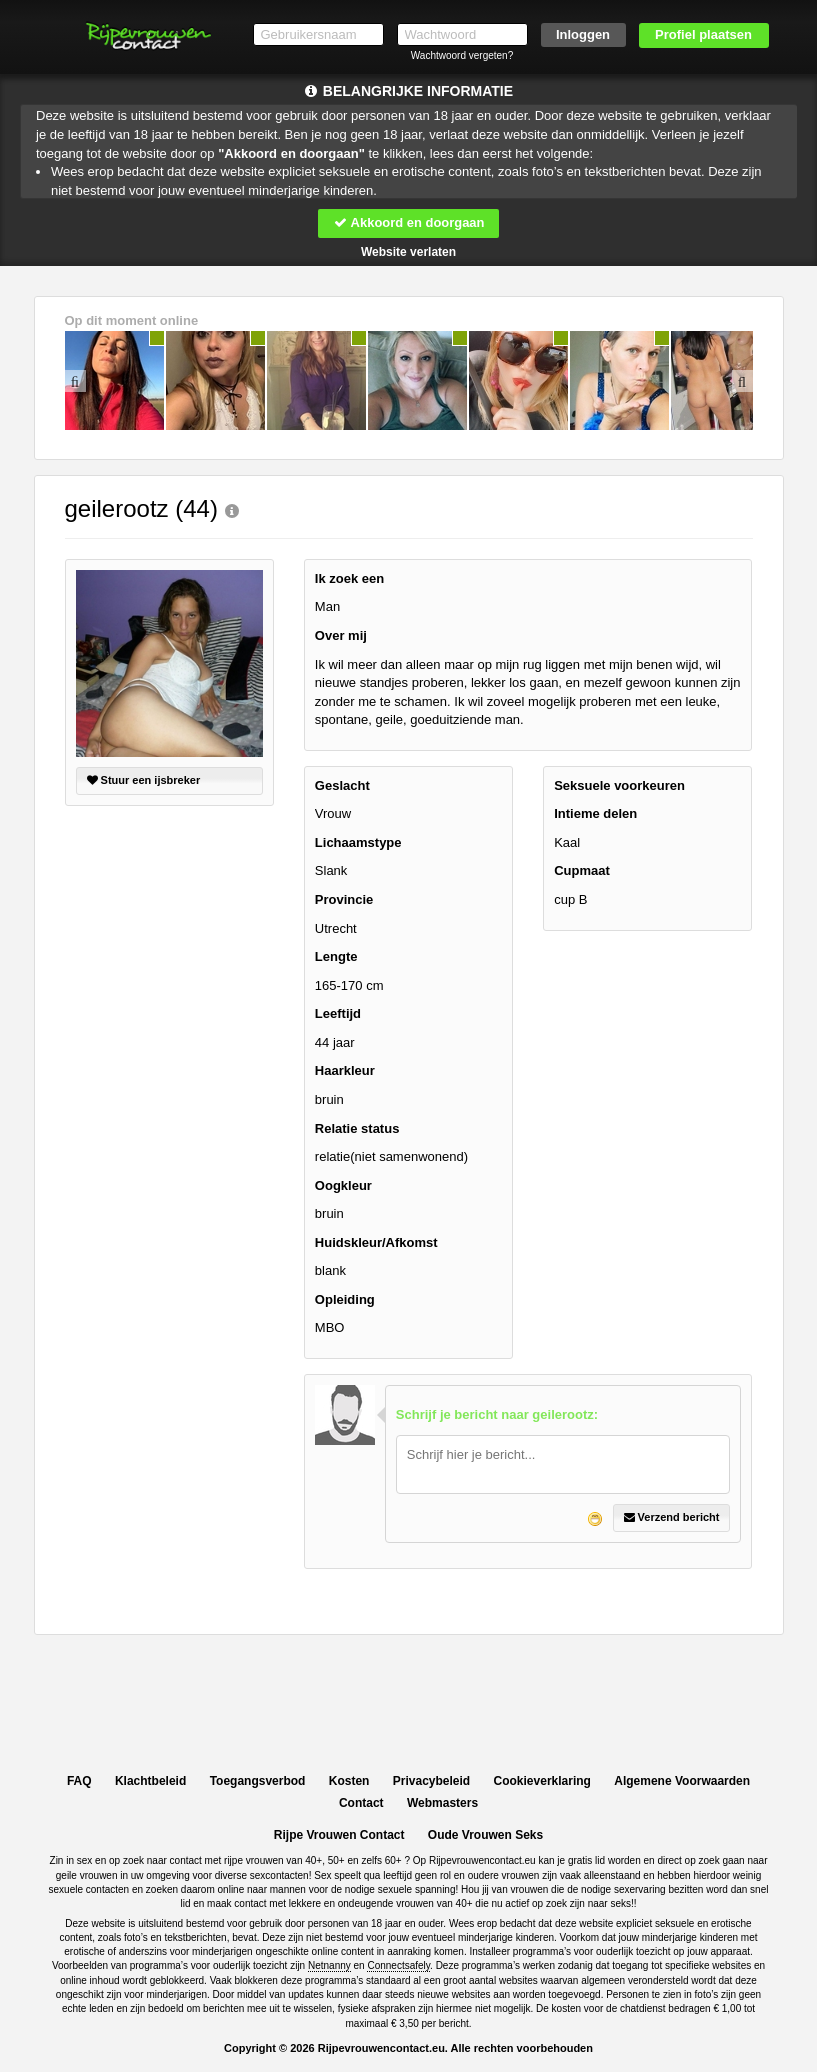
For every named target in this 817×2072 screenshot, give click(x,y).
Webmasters (442, 1803)
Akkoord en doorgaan (408, 222)
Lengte (336, 956)
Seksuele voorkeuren (619, 785)
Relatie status (357, 1128)
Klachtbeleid (150, 1781)
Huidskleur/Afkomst (376, 1242)
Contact (361, 1803)
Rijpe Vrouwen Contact (339, 1835)
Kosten (349, 1781)
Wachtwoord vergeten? (462, 55)
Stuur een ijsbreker (144, 780)
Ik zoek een (349, 578)
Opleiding (345, 1299)
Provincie (344, 899)
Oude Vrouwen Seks (485, 1835)
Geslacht (342, 785)
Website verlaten (408, 252)
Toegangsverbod (258, 1781)
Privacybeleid (431, 1781)
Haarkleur (345, 1070)
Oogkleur (343, 1185)
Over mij (341, 635)
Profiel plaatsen (703, 34)
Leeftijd (338, 1013)
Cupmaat (582, 871)
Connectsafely (398, 1965)
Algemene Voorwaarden (682, 1781)
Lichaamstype (358, 842)
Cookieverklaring (542, 1781)
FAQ (79, 1781)
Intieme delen (595, 813)
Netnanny (329, 1965)
